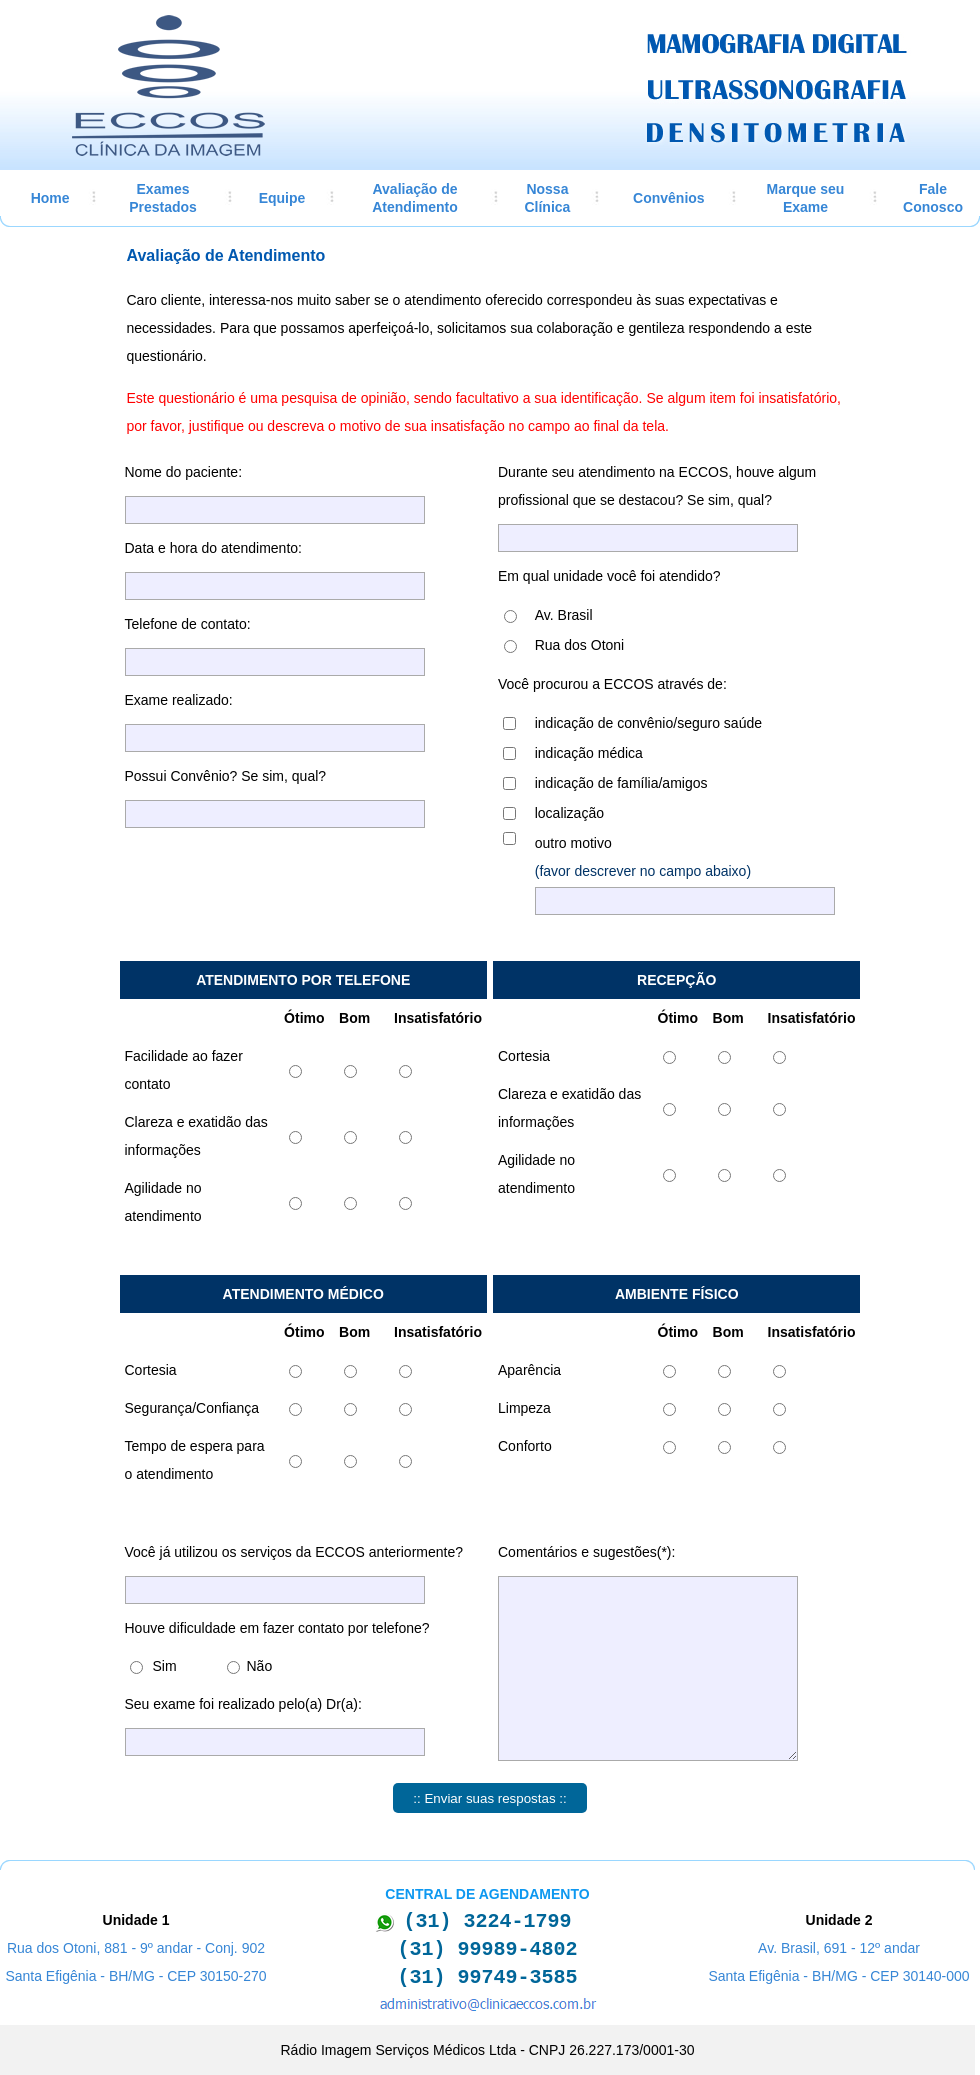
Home (50, 198)
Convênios (669, 198)
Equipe (282, 198)
